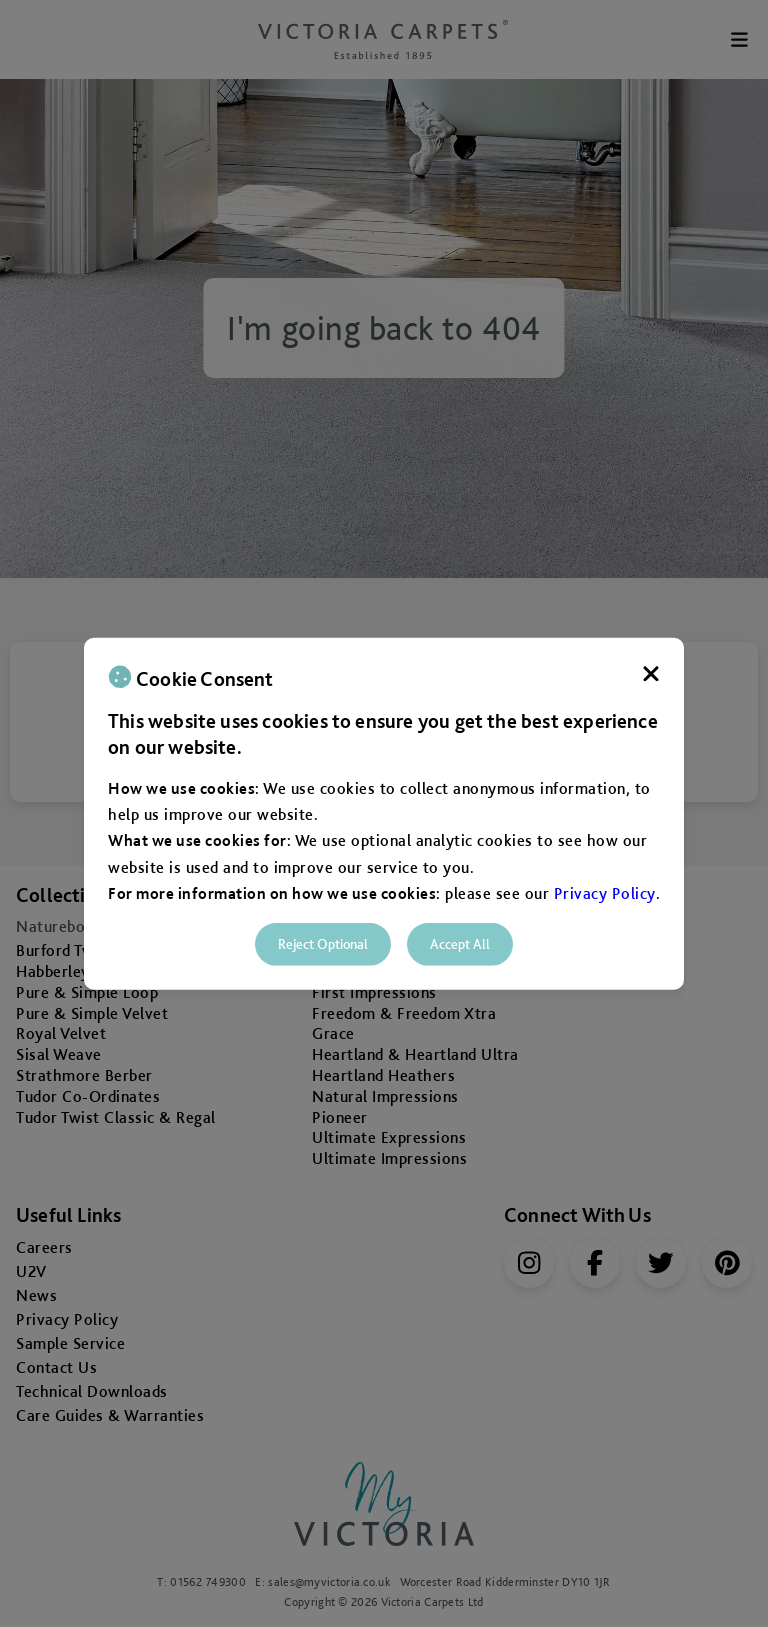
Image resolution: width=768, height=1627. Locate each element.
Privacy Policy (605, 893)
